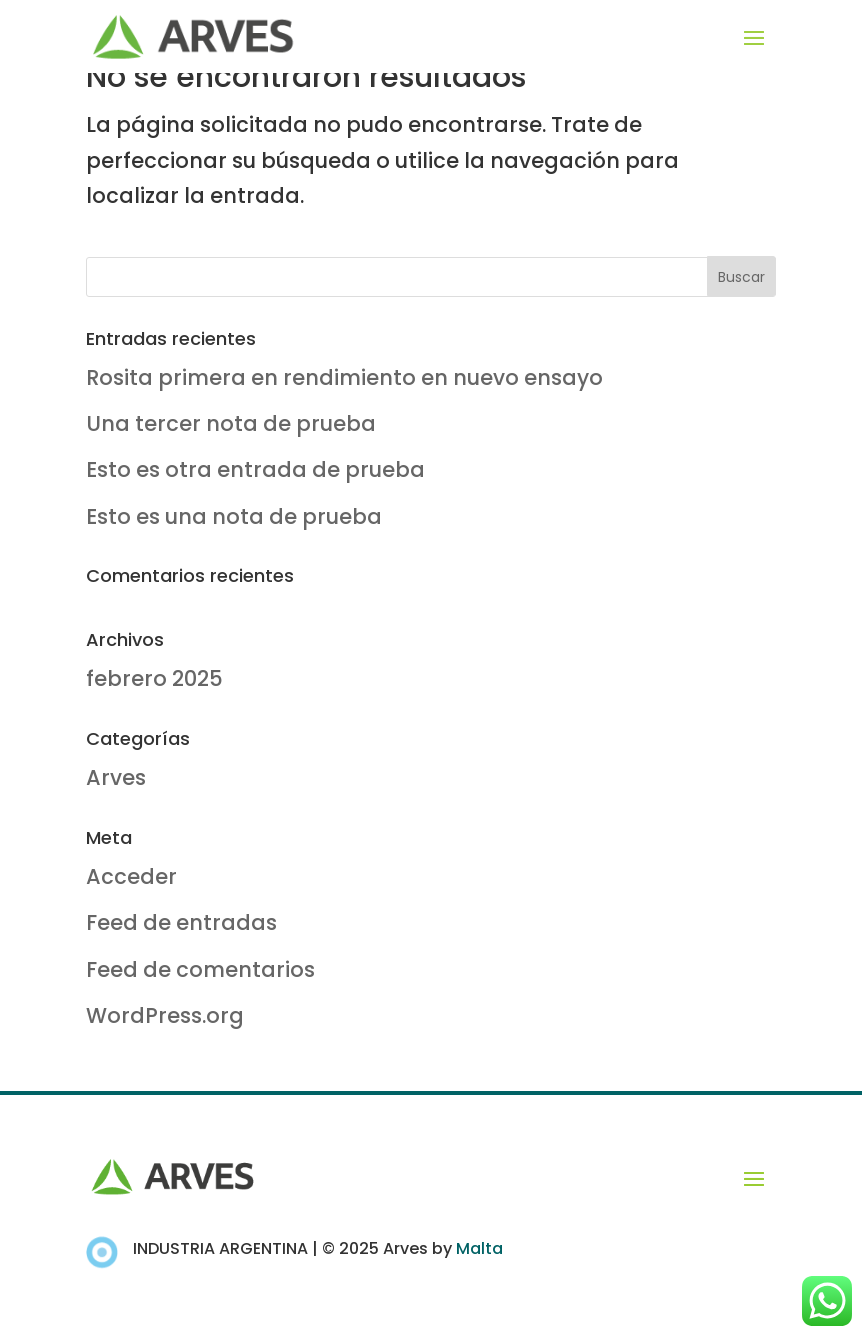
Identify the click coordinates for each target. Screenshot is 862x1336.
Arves (116, 777)
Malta (479, 1248)
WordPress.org (165, 1015)
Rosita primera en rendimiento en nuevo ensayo (344, 377)
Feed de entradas (181, 922)
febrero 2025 (154, 678)
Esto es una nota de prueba (234, 516)
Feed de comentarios (200, 969)
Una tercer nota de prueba (231, 423)
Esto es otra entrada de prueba (255, 469)
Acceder (131, 876)
